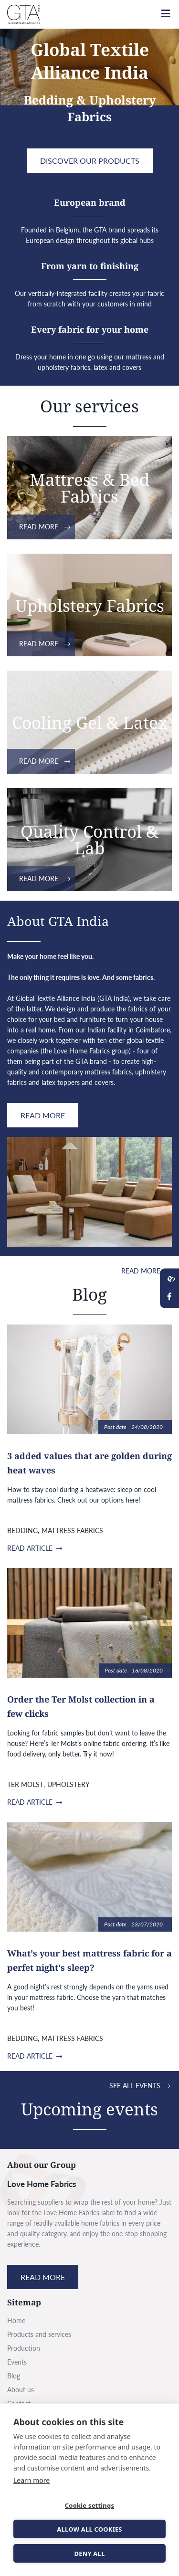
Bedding (22, 1530)
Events (17, 2362)
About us (20, 2390)
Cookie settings (89, 2505)
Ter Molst (25, 1784)
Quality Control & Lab (89, 839)
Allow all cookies (89, 2529)
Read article (30, 1548)
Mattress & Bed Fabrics (89, 487)
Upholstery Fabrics (89, 605)
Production (23, 2348)
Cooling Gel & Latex (90, 722)
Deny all (89, 2553)
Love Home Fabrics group (91, 1051)
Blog (13, 2376)
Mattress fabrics (72, 1530)
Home (16, 2320)
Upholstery (68, 1784)
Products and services (39, 2334)
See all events (134, 2086)
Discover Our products (89, 160)
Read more (38, 527)
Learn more (31, 2480)
